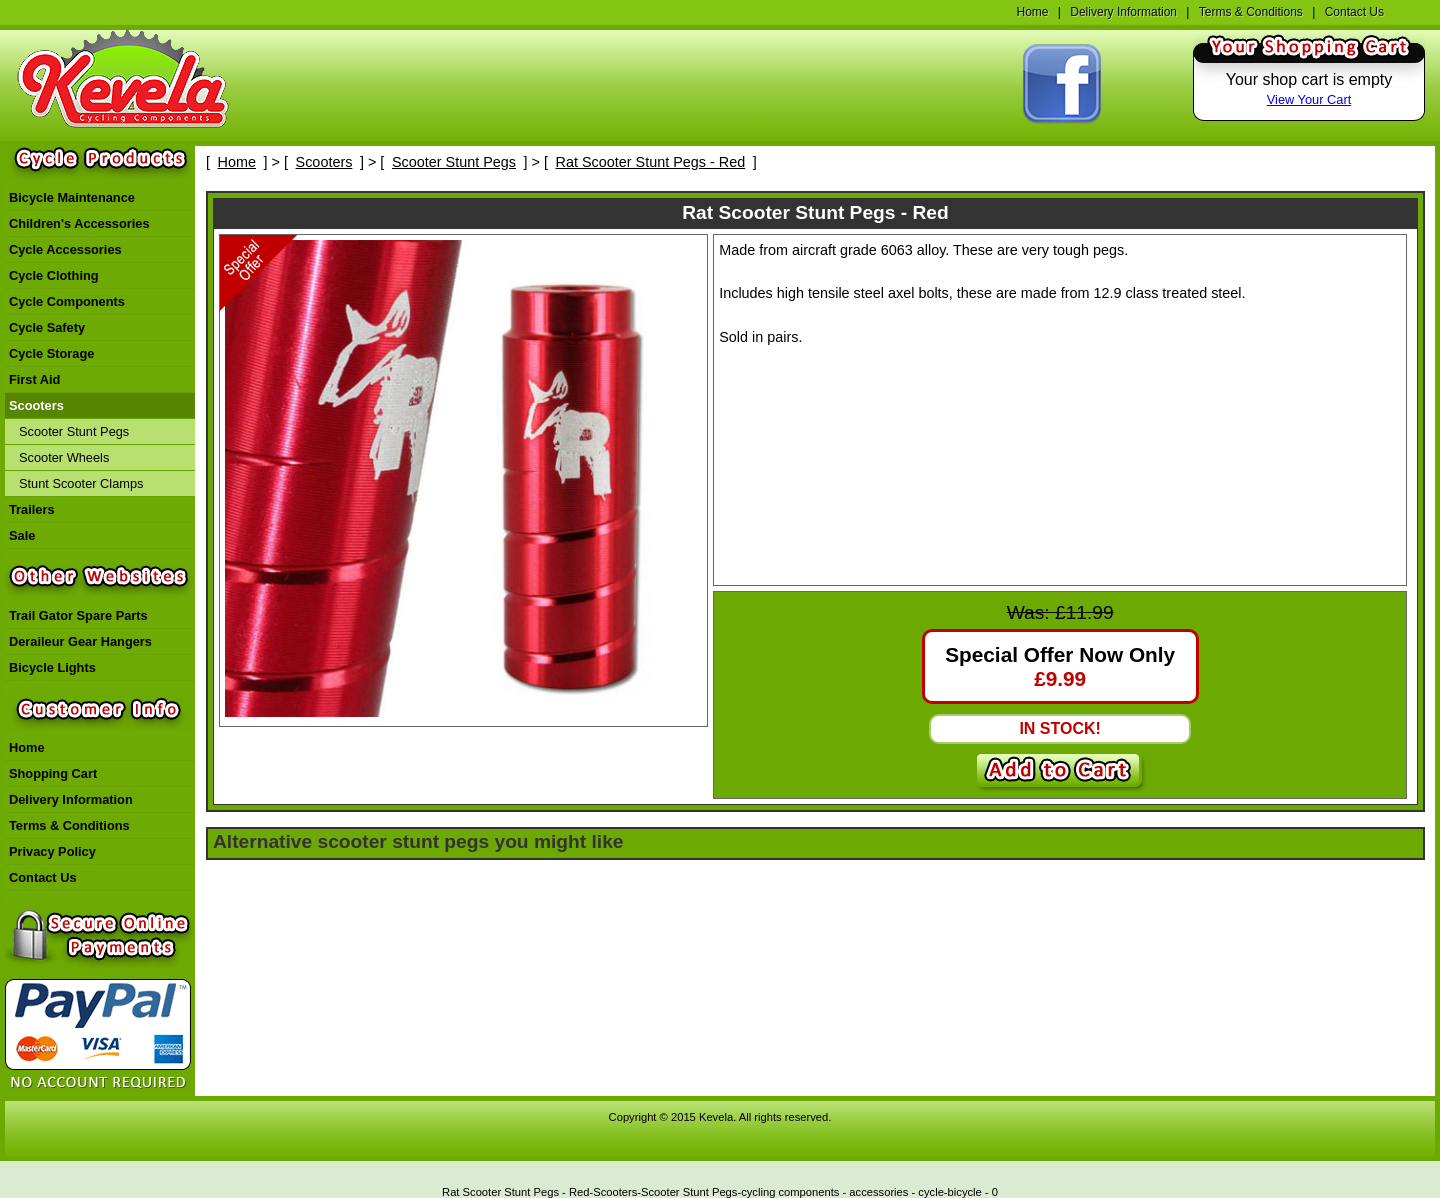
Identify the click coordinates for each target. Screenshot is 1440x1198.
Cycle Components (67, 301)
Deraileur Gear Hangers (80, 641)
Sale (22, 535)
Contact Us (1354, 12)
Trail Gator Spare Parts (78, 615)
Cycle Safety (47, 327)
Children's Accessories (79, 223)
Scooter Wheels (64, 457)
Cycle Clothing (54, 275)
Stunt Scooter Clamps (81, 483)
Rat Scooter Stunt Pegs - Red (651, 162)
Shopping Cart (53, 773)
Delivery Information (1123, 12)
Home (1032, 12)
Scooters (36, 405)
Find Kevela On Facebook (1062, 84)
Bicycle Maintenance (72, 197)
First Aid (34, 379)
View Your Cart (1309, 99)
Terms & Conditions (1251, 12)
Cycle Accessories (65, 249)
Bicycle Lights (52, 667)
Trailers (32, 509)
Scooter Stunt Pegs (74, 431)
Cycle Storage (51, 353)
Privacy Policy (52, 851)
